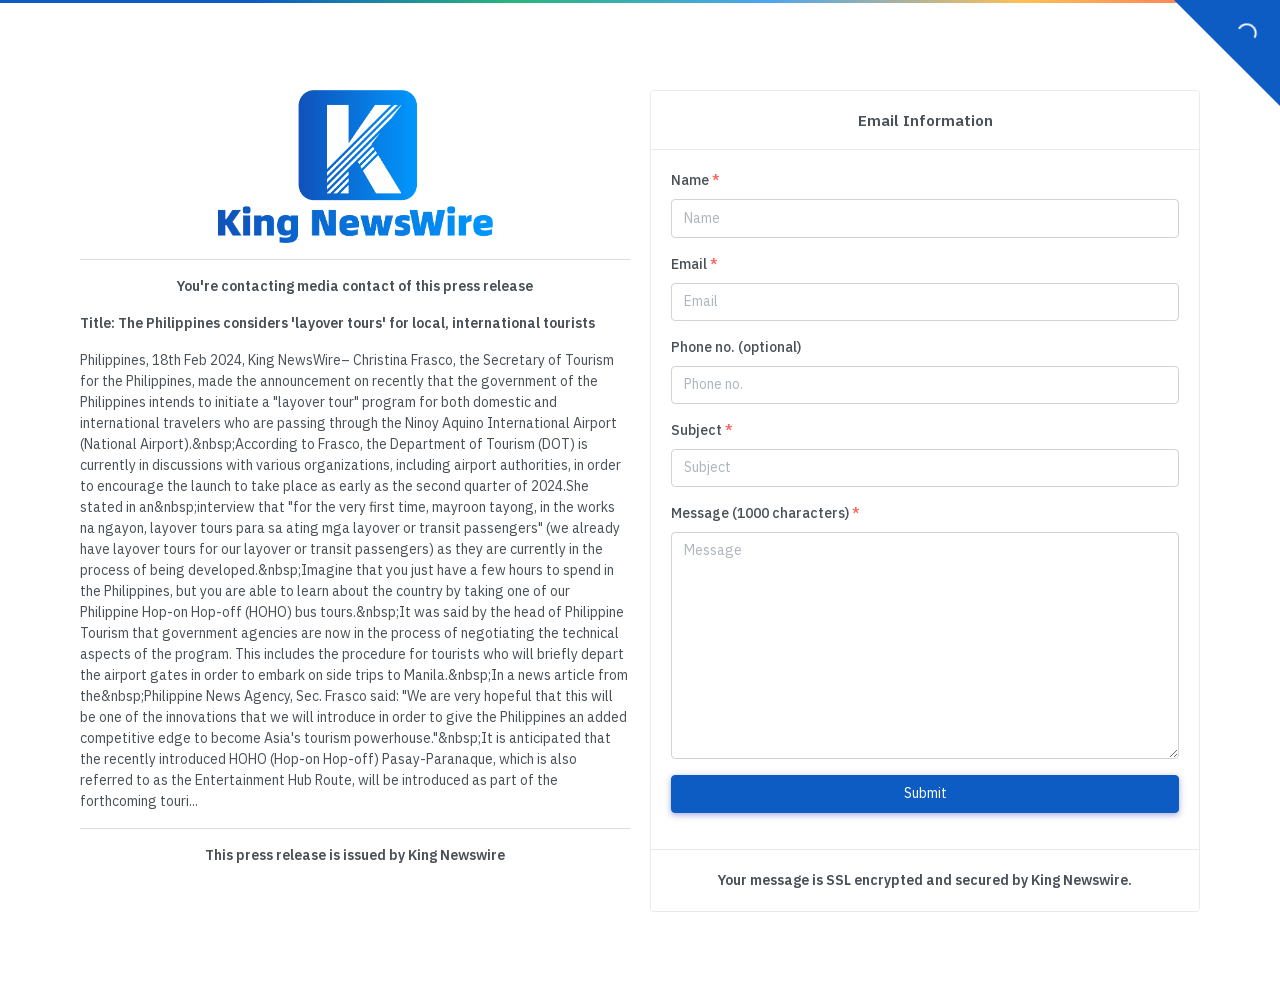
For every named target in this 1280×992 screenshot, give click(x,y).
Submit (925, 793)
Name (695, 180)
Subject (702, 430)
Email (694, 264)
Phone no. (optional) (736, 347)
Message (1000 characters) (765, 513)
